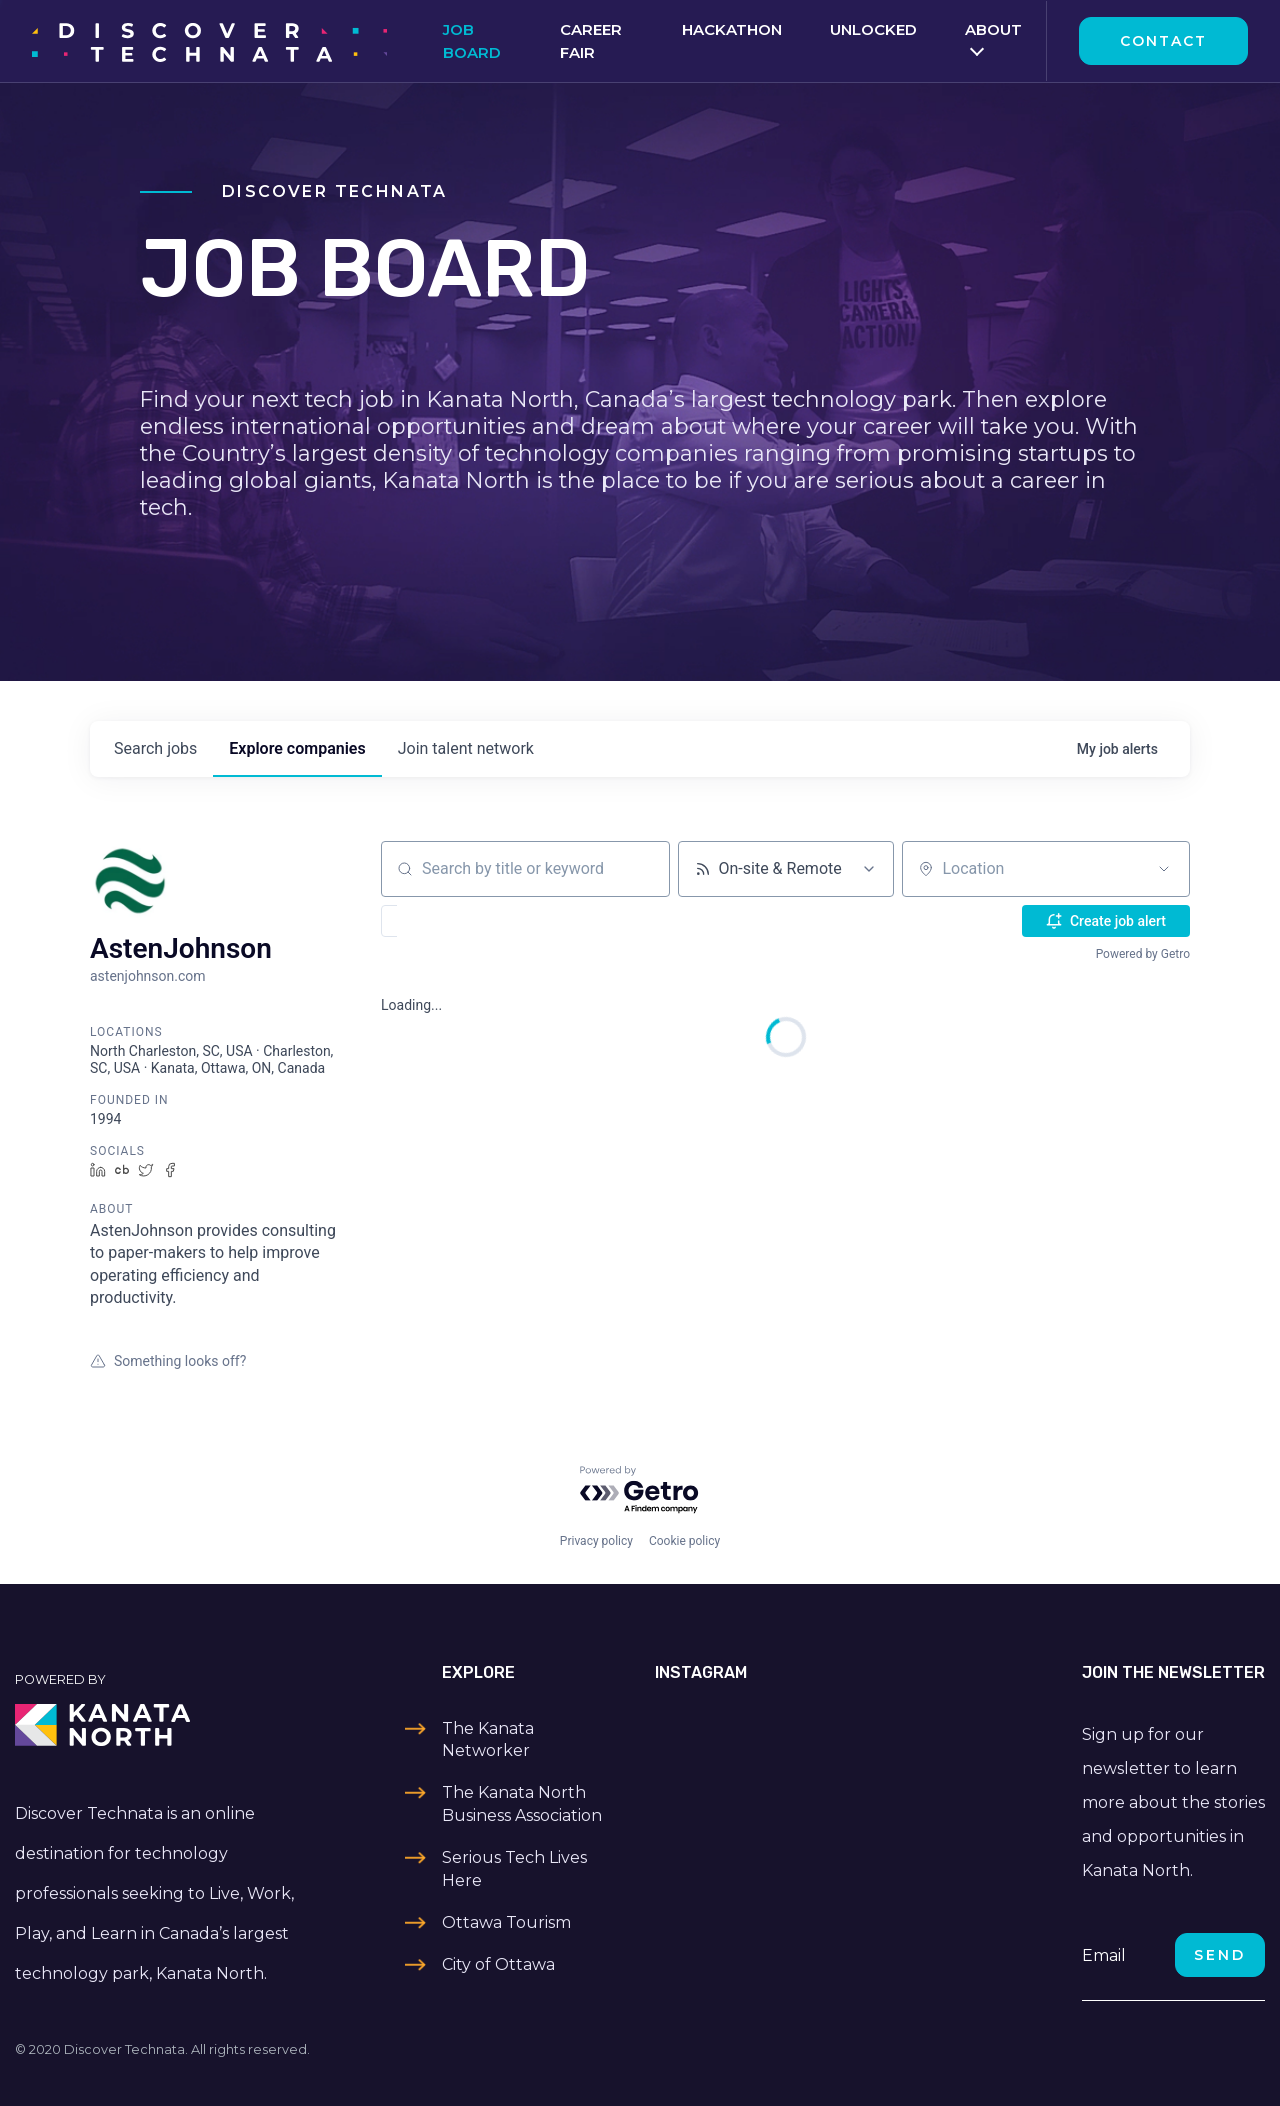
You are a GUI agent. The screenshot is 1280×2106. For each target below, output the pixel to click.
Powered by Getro (1143, 954)
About (993, 29)
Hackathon (732, 29)
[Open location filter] (1164, 869)
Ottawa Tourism (506, 1922)
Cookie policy (684, 1541)
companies (297, 748)
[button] (447, 921)
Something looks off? (168, 1361)
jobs (155, 748)
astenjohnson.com (148, 976)
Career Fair (591, 41)
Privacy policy (596, 1541)
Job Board (472, 41)
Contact (1163, 41)
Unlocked (873, 29)
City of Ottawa (498, 1964)
